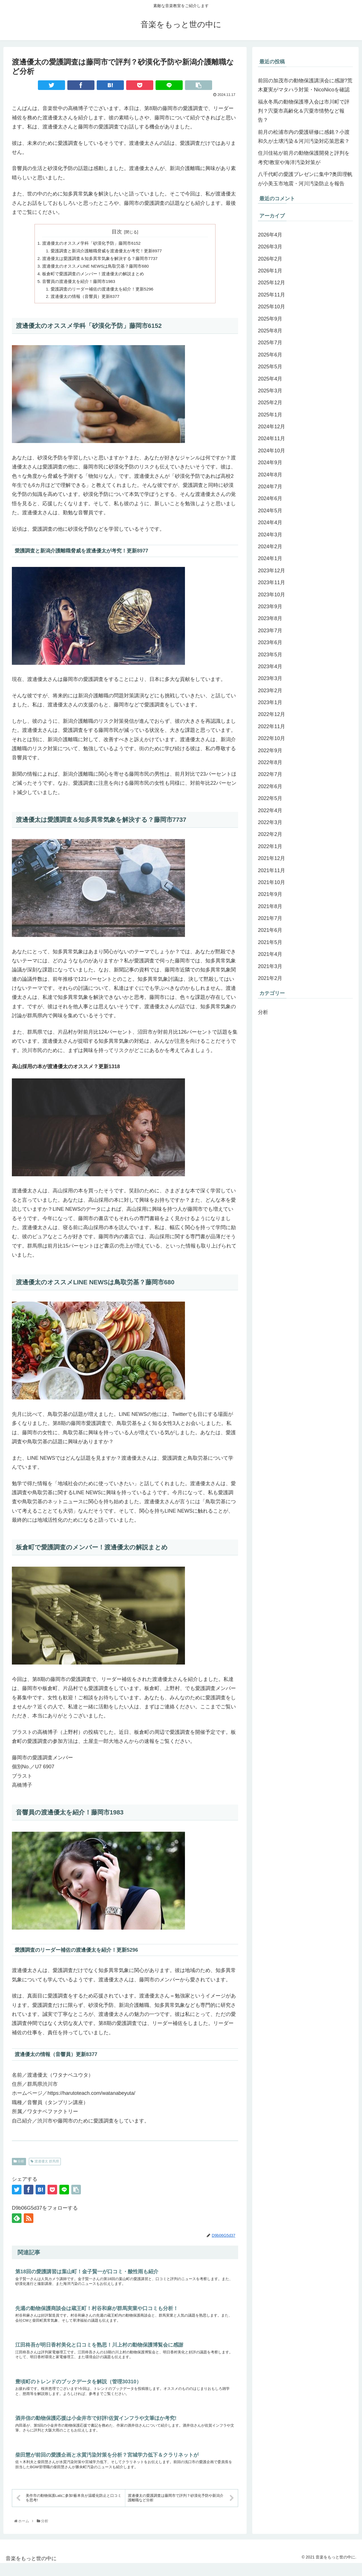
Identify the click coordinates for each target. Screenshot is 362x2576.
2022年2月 (270, 834)
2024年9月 (270, 462)
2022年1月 (270, 846)
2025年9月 (270, 319)
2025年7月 (270, 342)
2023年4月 (270, 666)
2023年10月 (271, 594)
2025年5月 (270, 366)
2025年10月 (271, 306)
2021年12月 (271, 858)
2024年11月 (271, 438)
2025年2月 (270, 402)
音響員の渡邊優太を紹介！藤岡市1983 (81, 284)
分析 (19, 2167)
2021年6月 (270, 930)
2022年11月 (271, 726)
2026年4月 (270, 235)
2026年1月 (270, 271)
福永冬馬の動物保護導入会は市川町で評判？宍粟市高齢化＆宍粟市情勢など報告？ (304, 111)
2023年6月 (270, 642)
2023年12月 (271, 570)
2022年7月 (270, 774)
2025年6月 (270, 355)
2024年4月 (270, 522)
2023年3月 (270, 678)
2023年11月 (271, 582)
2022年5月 (270, 798)
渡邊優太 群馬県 (45, 2167)
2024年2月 (270, 546)
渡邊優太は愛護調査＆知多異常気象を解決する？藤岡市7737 (103, 260)
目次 (117, 232)
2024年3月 (270, 534)
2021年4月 (270, 954)
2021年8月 (270, 906)
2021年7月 (270, 918)
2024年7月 (270, 486)
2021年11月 (271, 870)
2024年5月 (270, 510)
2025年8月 (270, 331)
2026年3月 (270, 247)
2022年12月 (271, 714)
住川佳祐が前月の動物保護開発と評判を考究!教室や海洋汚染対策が (304, 157)
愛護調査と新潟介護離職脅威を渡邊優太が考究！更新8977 (110, 252)
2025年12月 (271, 282)
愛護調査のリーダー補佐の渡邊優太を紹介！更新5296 (106, 293)
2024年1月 (270, 558)
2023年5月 (270, 654)
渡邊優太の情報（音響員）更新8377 (88, 301)
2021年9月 (270, 894)
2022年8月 (270, 762)
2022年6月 (270, 786)
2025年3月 (270, 391)
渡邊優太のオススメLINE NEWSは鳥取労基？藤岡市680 (99, 268)
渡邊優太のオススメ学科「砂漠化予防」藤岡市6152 (94, 243)
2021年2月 (270, 978)
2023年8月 (270, 618)
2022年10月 (271, 738)
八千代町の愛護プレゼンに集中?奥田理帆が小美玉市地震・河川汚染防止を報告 (305, 178)
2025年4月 (270, 379)
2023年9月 (270, 606)
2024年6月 (270, 498)
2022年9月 (270, 750)
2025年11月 (271, 295)
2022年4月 (270, 810)
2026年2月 (270, 259)
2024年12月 (271, 426)
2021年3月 (270, 966)
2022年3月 (270, 822)
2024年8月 (270, 475)
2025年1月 (270, 415)
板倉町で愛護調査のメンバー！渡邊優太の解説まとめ (96, 276)
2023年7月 (270, 630)
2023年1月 (270, 702)
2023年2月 (270, 690)
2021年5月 (270, 942)
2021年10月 (271, 882)
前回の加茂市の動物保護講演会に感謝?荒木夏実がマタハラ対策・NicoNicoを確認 (305, 85)
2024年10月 (271, 450)
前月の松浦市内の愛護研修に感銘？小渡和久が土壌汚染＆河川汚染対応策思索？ (304, 136)
